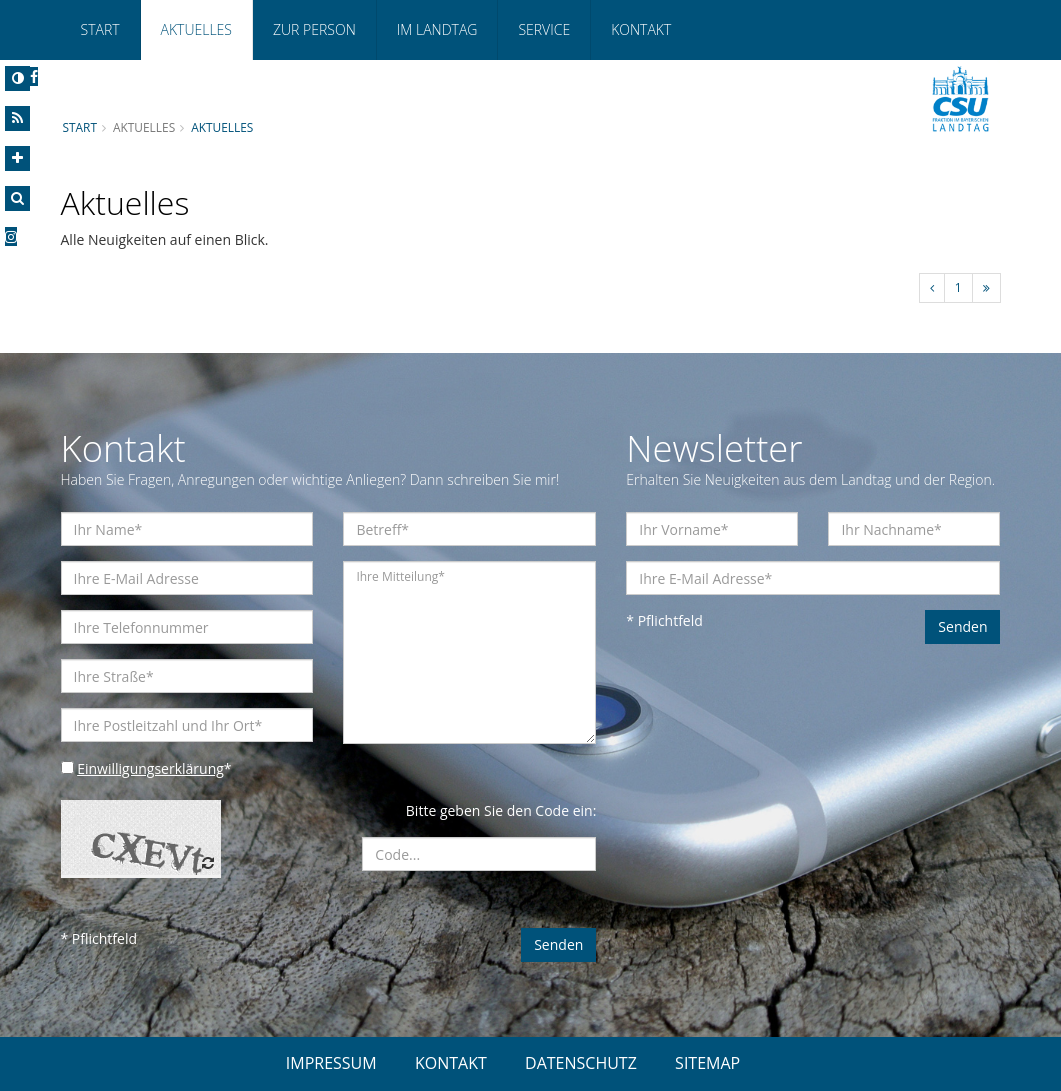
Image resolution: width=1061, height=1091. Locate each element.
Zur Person (314, 29)
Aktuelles (196, 29)
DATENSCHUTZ (581, 1063)
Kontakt (641, 29)
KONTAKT (451, 1063)
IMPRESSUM (331, 1063)
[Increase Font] (17, 158)
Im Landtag (437, 29)
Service (544, 29)
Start (100, 29)
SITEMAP (707, 1063)
